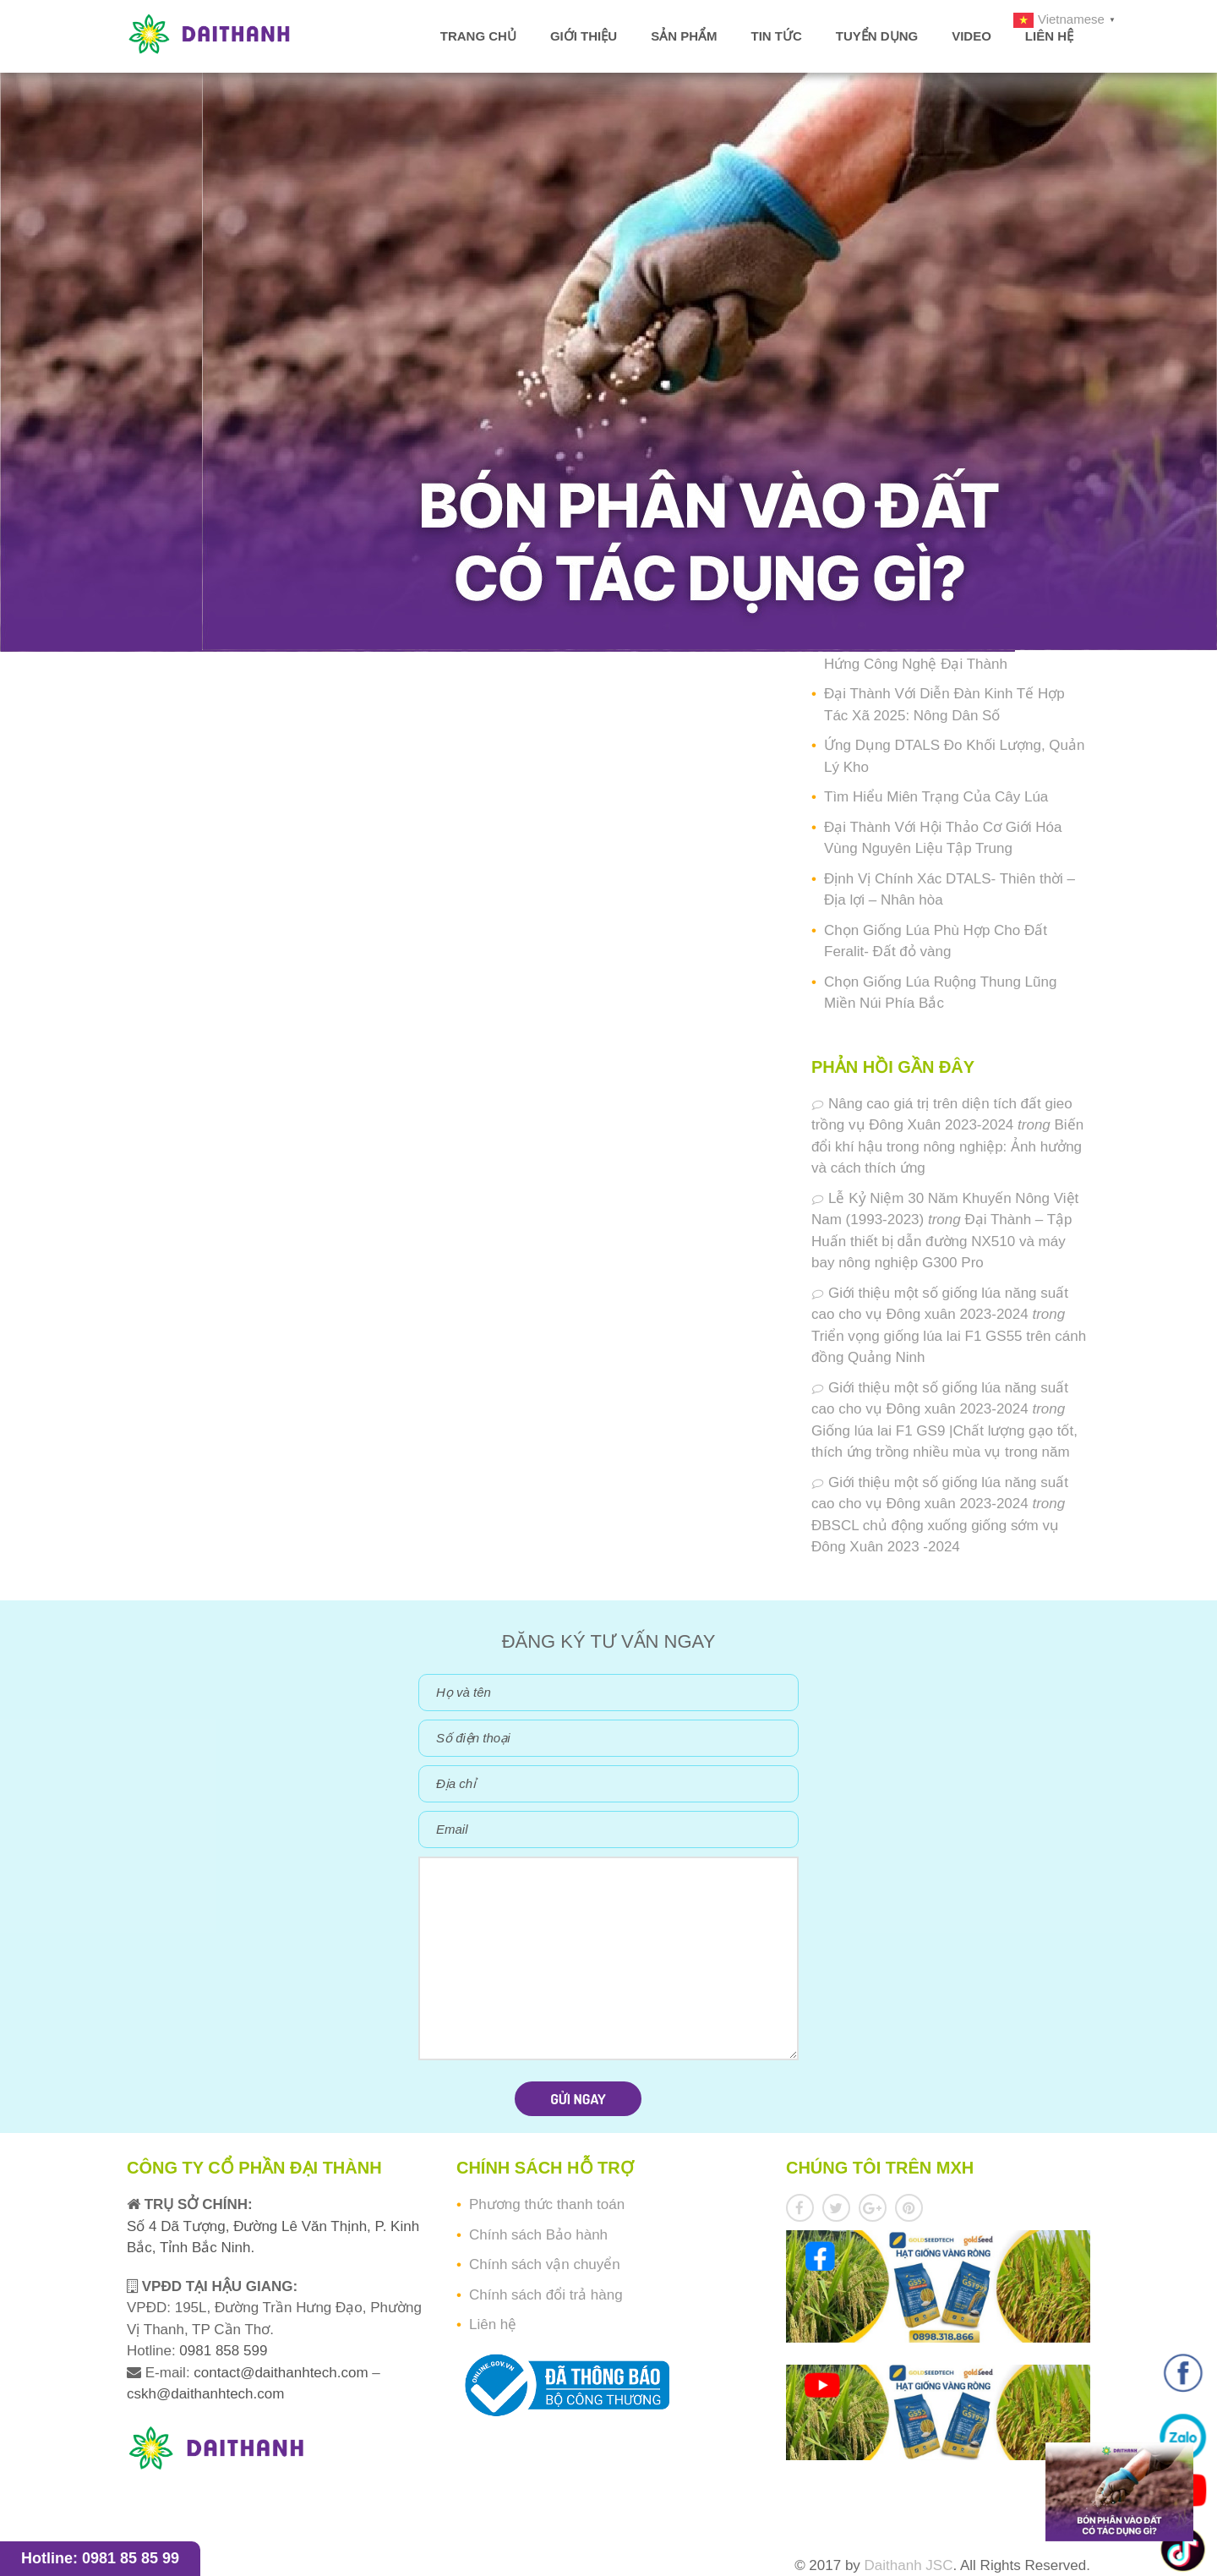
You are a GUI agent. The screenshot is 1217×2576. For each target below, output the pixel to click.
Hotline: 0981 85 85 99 (100, 2558)
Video (971, 36)
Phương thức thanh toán (547, 2204)
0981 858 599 (222, 2351)
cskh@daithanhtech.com (205, 2394)
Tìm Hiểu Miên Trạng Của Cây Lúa (936, 797)
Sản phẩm (684, 36)
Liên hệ (1049, 36)
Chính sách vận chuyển (544, 2264)
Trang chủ (478, 36)
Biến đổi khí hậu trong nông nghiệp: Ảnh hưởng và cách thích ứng (947, 1146)
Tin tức (775, 36)
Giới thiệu (583, 36)
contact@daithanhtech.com (283, 2373)
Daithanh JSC (909, 2565)
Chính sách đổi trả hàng (546, 2295)
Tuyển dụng (877, 36)
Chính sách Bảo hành (538, 2235)
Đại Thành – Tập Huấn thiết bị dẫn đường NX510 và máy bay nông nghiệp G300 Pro (941, 1241)
